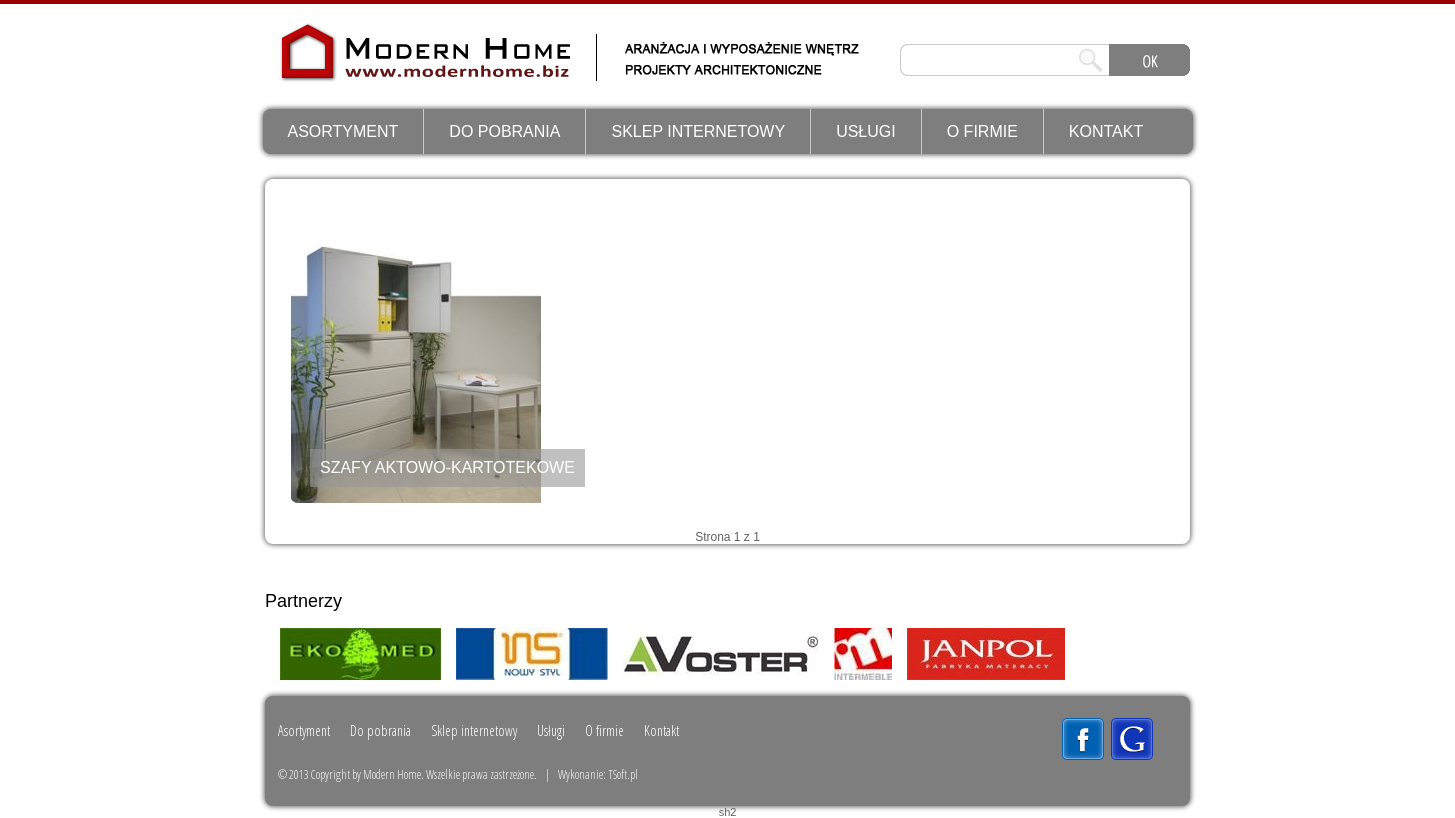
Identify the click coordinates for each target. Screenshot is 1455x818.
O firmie (982, 131)
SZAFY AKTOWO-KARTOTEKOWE (447, 467)
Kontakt (1106, 131)
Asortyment (343, 131)
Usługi (866, 131)
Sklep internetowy (698, 131)
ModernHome (363, 66)
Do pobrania (504, 131)
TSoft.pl (623, 774)
